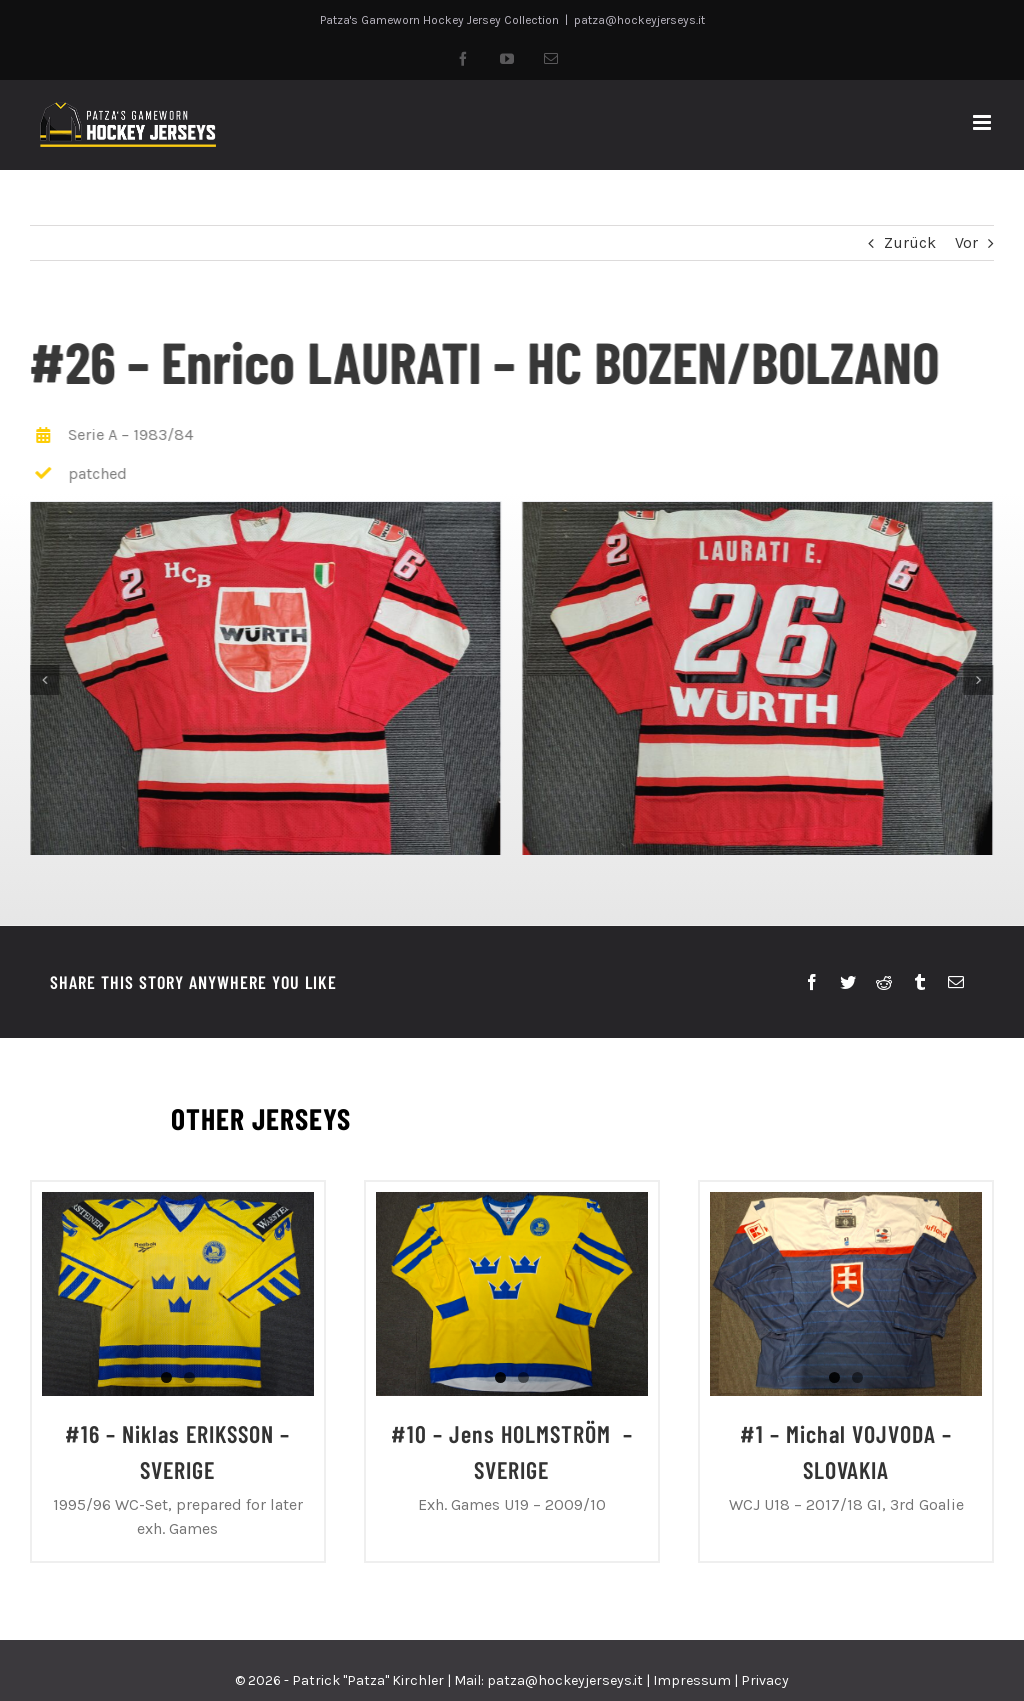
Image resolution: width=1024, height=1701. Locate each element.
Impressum (692, 1680)
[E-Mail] (956, 983)
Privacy (765, 1680)
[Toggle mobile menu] (983, 122)
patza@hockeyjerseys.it (639, 20)
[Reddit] (884, 983)
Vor (966, 242)
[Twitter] (848, 983)
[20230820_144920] (264, 676)
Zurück (910, 242)
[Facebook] (812, 983)
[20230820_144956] (756, 676)
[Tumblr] (920, 983)
